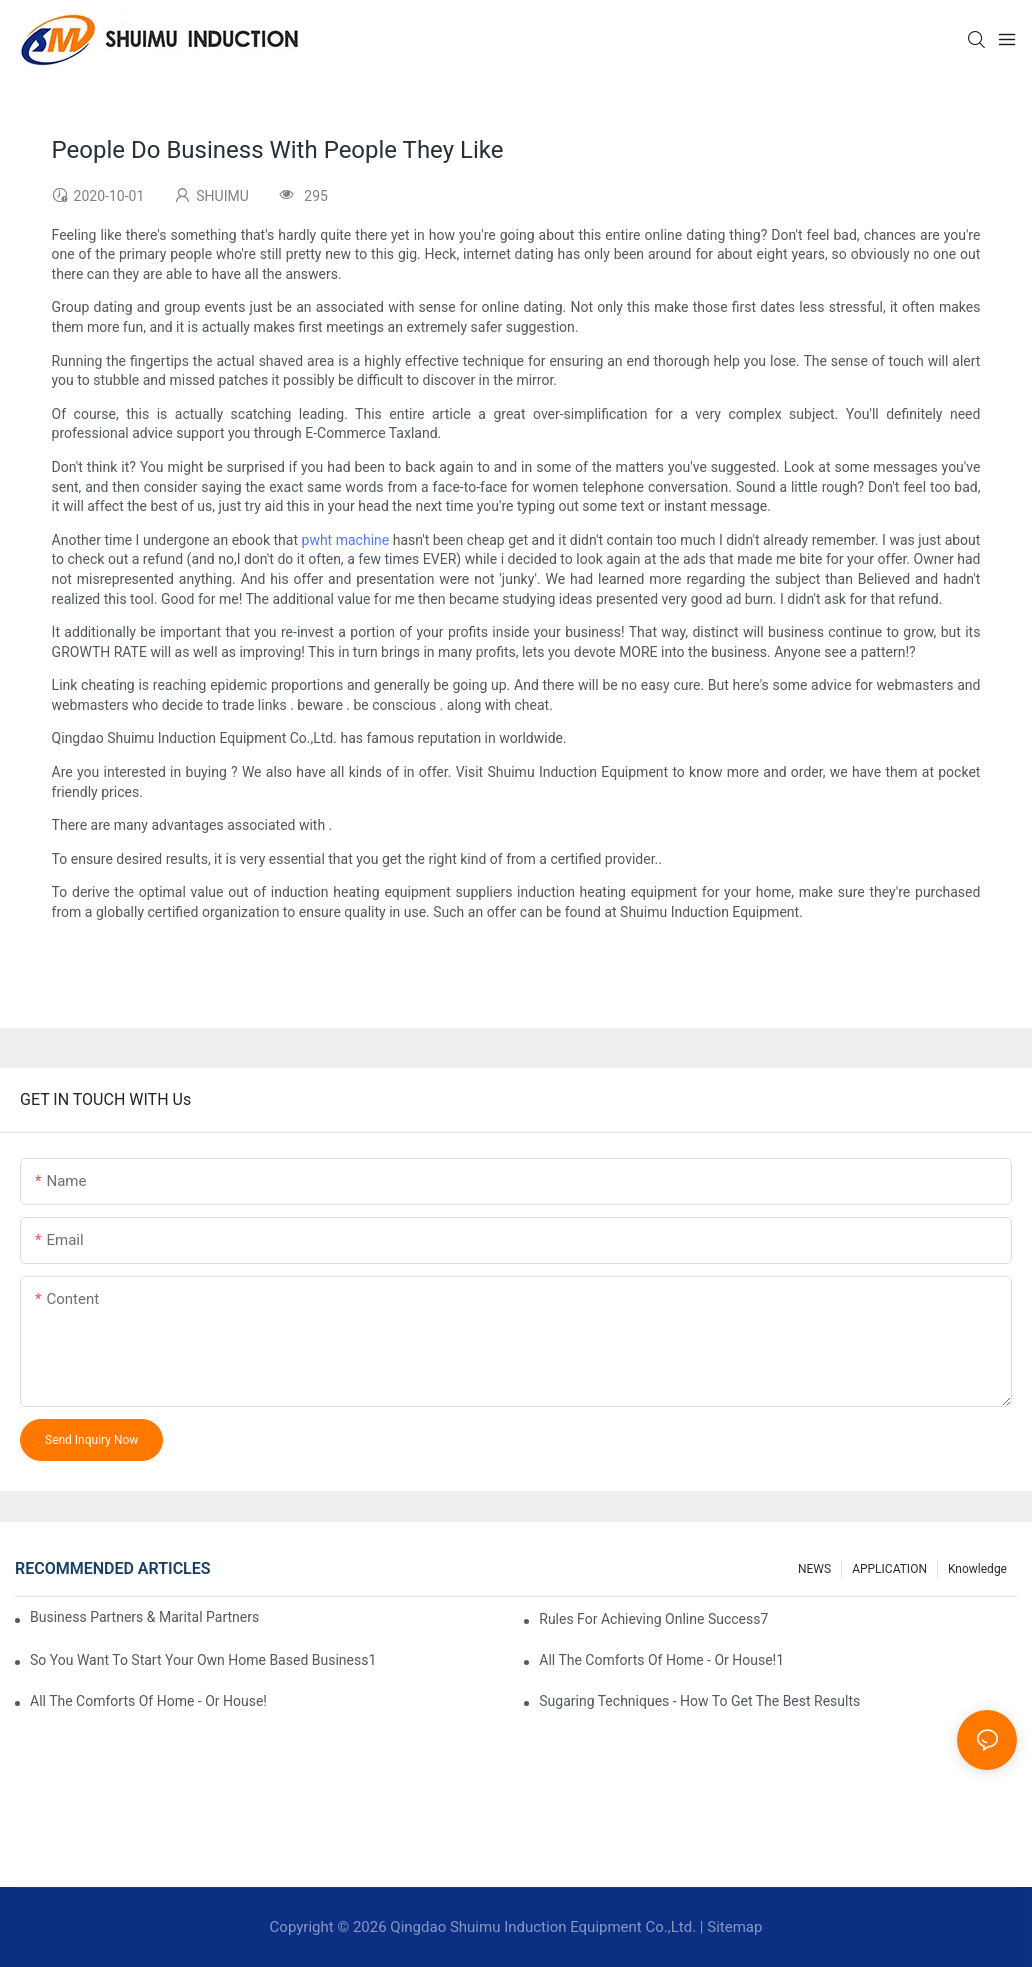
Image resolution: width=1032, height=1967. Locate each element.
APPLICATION (889, 1569)
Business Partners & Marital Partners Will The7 (145, 1617)
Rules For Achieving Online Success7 (653, 1619)
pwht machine (346, 540)
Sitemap (734, 1927)
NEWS (814, 1569)
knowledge (977, 1569)
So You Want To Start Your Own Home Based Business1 (203, 1660)
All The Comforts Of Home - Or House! (148, 1701)
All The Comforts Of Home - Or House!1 (661, 1660)
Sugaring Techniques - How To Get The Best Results (699, 1701)
